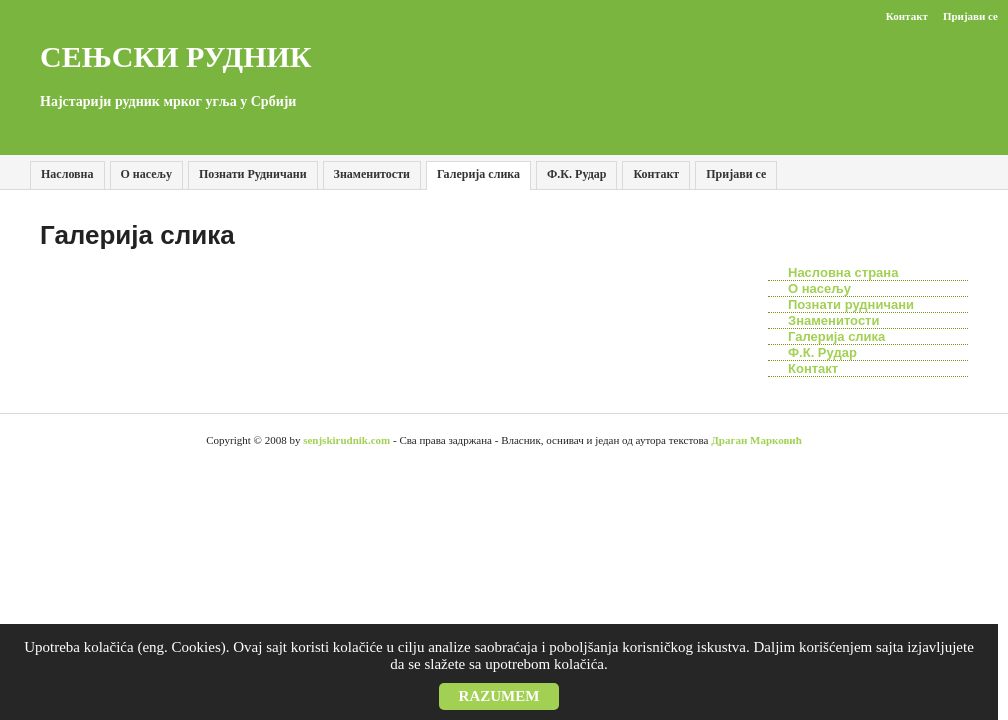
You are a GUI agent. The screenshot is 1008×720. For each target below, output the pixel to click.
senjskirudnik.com (346, 440)
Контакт (907, 16)
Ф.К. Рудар (576, 174)
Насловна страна (843, 272)
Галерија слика (478, 174)
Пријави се (736, 174)
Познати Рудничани (253, 174)
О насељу (146, 174)
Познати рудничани (851, 304)
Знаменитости (372, 174)
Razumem (499, 696)
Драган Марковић (756, 440)
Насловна (67, 174)
